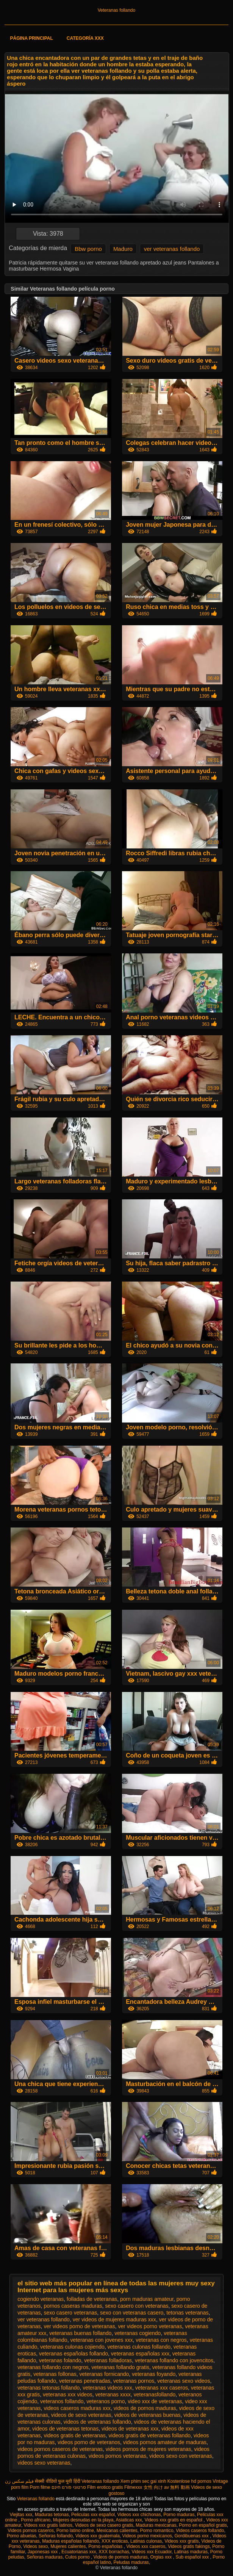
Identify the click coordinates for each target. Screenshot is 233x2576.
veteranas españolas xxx (140, 2354)
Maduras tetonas (52, 2514)
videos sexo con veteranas (180, 2456)
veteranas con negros (161, 2340)
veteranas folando (60, 2360)
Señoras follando (56, 2535)
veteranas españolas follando (73, 2354)
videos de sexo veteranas (81, 2415)
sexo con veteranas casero (131, 2313)
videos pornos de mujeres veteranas (148, 2449)
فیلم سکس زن (19, 2481)
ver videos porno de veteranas (79, 2326)
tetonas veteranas (187, 2313)
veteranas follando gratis (120, 2367)
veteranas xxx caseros (161, 2388)
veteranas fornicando (104, 2374)
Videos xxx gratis (181, 2541)
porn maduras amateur (147, 2299)
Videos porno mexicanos (147, 2535)
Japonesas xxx (43, 2551)
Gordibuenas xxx (192, 2535)
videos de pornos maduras (145, 2408)
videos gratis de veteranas (74, 2435)
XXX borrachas (114, 2551)
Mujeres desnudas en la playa (83, 2520)
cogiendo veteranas (40, 2299)
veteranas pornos (133, 2381)
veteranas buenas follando (80, 2333)
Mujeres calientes (68, 2546)
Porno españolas (106, 2546)
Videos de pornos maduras (121, 2557)
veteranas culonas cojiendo (72, 2347)
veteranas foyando (153, 2374)
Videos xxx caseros (145, 2546)
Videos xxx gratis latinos (48, 2525)
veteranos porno (105, 2401)
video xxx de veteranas (155, 2401)
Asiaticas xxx (129, 2520)
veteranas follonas (55, 2374)
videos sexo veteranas (43, 2463)
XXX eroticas (115, 2541)
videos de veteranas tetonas (65, 2429)
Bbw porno (88, 249)
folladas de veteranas (92, 2299)
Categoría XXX (85, 38)
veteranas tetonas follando (48, 2388)
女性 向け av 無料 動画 (167, 2487)
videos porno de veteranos (89, 2442)
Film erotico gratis (105, 2487)
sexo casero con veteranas (136, 2306)
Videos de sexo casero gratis (104, 2525)
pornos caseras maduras (73, 2306)
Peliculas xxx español (93, 2514)
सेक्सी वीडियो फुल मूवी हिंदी (57, 2481)
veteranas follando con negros (53, 2367)
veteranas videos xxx (107, 2388)
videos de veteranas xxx (130, 2429)
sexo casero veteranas (70, 2313)
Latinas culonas (146, 2541)
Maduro (123, 249)
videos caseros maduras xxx (77, 2408)
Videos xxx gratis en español (173, 2520)
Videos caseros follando (200, 2530)
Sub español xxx (192, 2557)
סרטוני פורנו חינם (69, 2487)
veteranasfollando (155, 2394)
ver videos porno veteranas (150, 2326)
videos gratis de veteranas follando (150, 2435)
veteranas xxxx (113, 2394)
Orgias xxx (161, 2557)
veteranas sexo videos (183, 2381)
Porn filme (40, 2487)
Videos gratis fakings (189, 2546)
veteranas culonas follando (139, 2347)
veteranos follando (61, 2401)
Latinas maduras (191, 2551)
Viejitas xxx (21, 2514)
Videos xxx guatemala (97, 2535)
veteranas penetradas (84, 2381)
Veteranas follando (116, 10)
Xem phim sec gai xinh (143, 2481)
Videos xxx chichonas (139, 2514)
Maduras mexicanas (156, 2525)
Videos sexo (35, 2546)
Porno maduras (178, 2514)
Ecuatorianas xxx (78, 2551)
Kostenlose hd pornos (189, 2481)
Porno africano (35, 2520)
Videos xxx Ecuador (152, 2551)
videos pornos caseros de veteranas (60, 2449)
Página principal (31, 38)
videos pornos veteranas (118, 2456)
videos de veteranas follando (97, 2422)
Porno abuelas (21, 2535)
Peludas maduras (131, 2562)
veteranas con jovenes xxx (101, 2340)
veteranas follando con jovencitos (174, 2360)
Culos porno (78, 2557)
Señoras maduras (45, 2557)
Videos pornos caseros (31, 2530)
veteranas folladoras (108, 2360)
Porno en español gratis (203, 2525)
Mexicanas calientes (117, 2530)
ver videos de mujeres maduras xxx (114, 2319)
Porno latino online (75, 2530)
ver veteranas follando (172, 249)
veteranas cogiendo (137, 2333)
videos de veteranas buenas (147, 2415)
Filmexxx (133, 2487)
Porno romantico (157, 2530)
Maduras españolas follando (70, 2541)
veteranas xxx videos (67, 2394)
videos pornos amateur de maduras (164, 2442)
